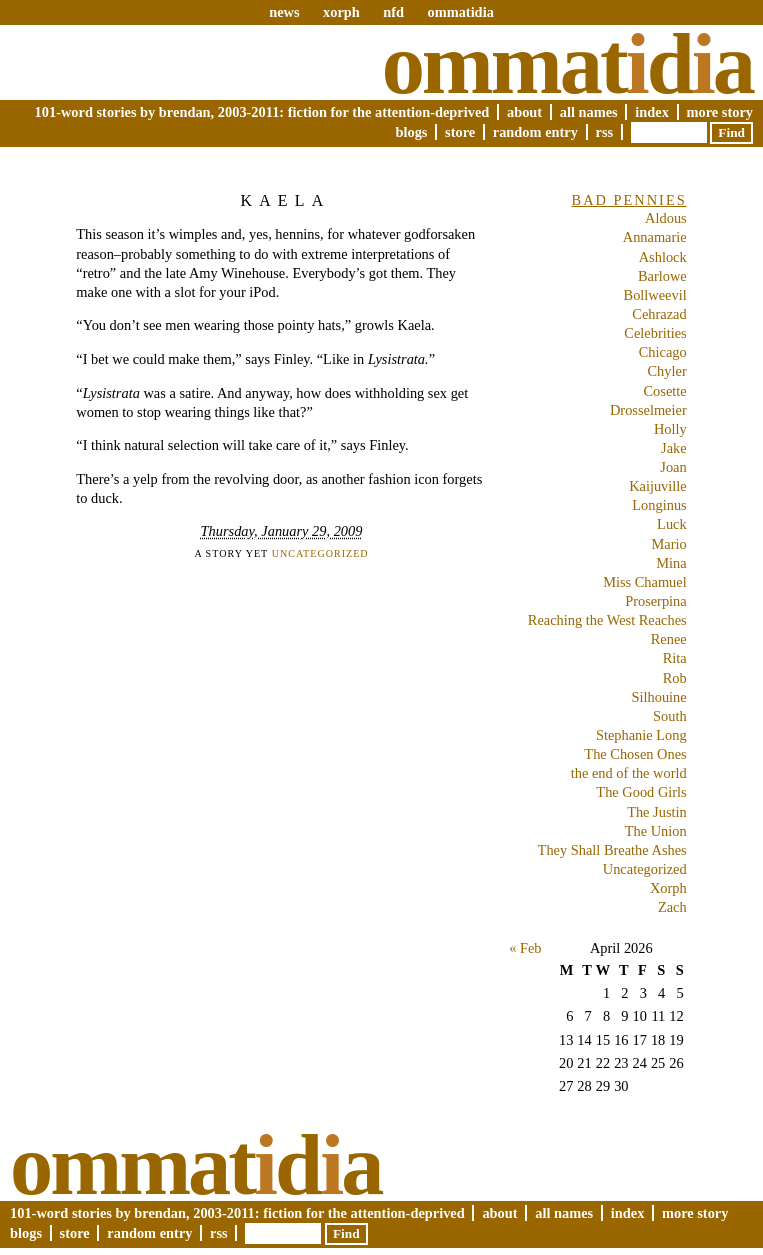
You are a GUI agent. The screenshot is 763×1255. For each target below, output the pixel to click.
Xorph (668, 888)
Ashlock (663, 257)
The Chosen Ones (635, 754)
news (284, 12)
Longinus (659, 505)
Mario (669, 544)
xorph (341, 12)
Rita (675, 658)
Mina (671, 563)
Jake (674, 448)
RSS (605, 132)
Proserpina (656, 601)
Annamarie (655, 237)
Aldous (666, 218)
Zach (672, 907)
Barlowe (662, 276)
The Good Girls (641, 792)
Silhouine (659, 697)
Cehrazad (659, 314)
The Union (656, 831)
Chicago (663, 352)
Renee (669, 639)
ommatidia (460, 12)
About (524, 112)
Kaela (285, 200)
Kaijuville (658, 486)
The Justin (657, 812)
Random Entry (535, 132)
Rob (675, 678)
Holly (670, 429)
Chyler (667, 371)
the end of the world (629, 773)
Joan (673, 467)
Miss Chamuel (645, 582)
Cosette (665, 391)
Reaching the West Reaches (607, 620)
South (670, 716)
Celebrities (655, 333)
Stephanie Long (641, 735)
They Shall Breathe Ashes (612, 850)
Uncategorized (320, 553)
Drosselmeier (648, 410)
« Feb (525, 948)
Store (460, 132)
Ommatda (567, 64)
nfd (393, 12)
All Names (589, 112)
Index (652, 112)
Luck (672, 524)
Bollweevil (655, 295)
